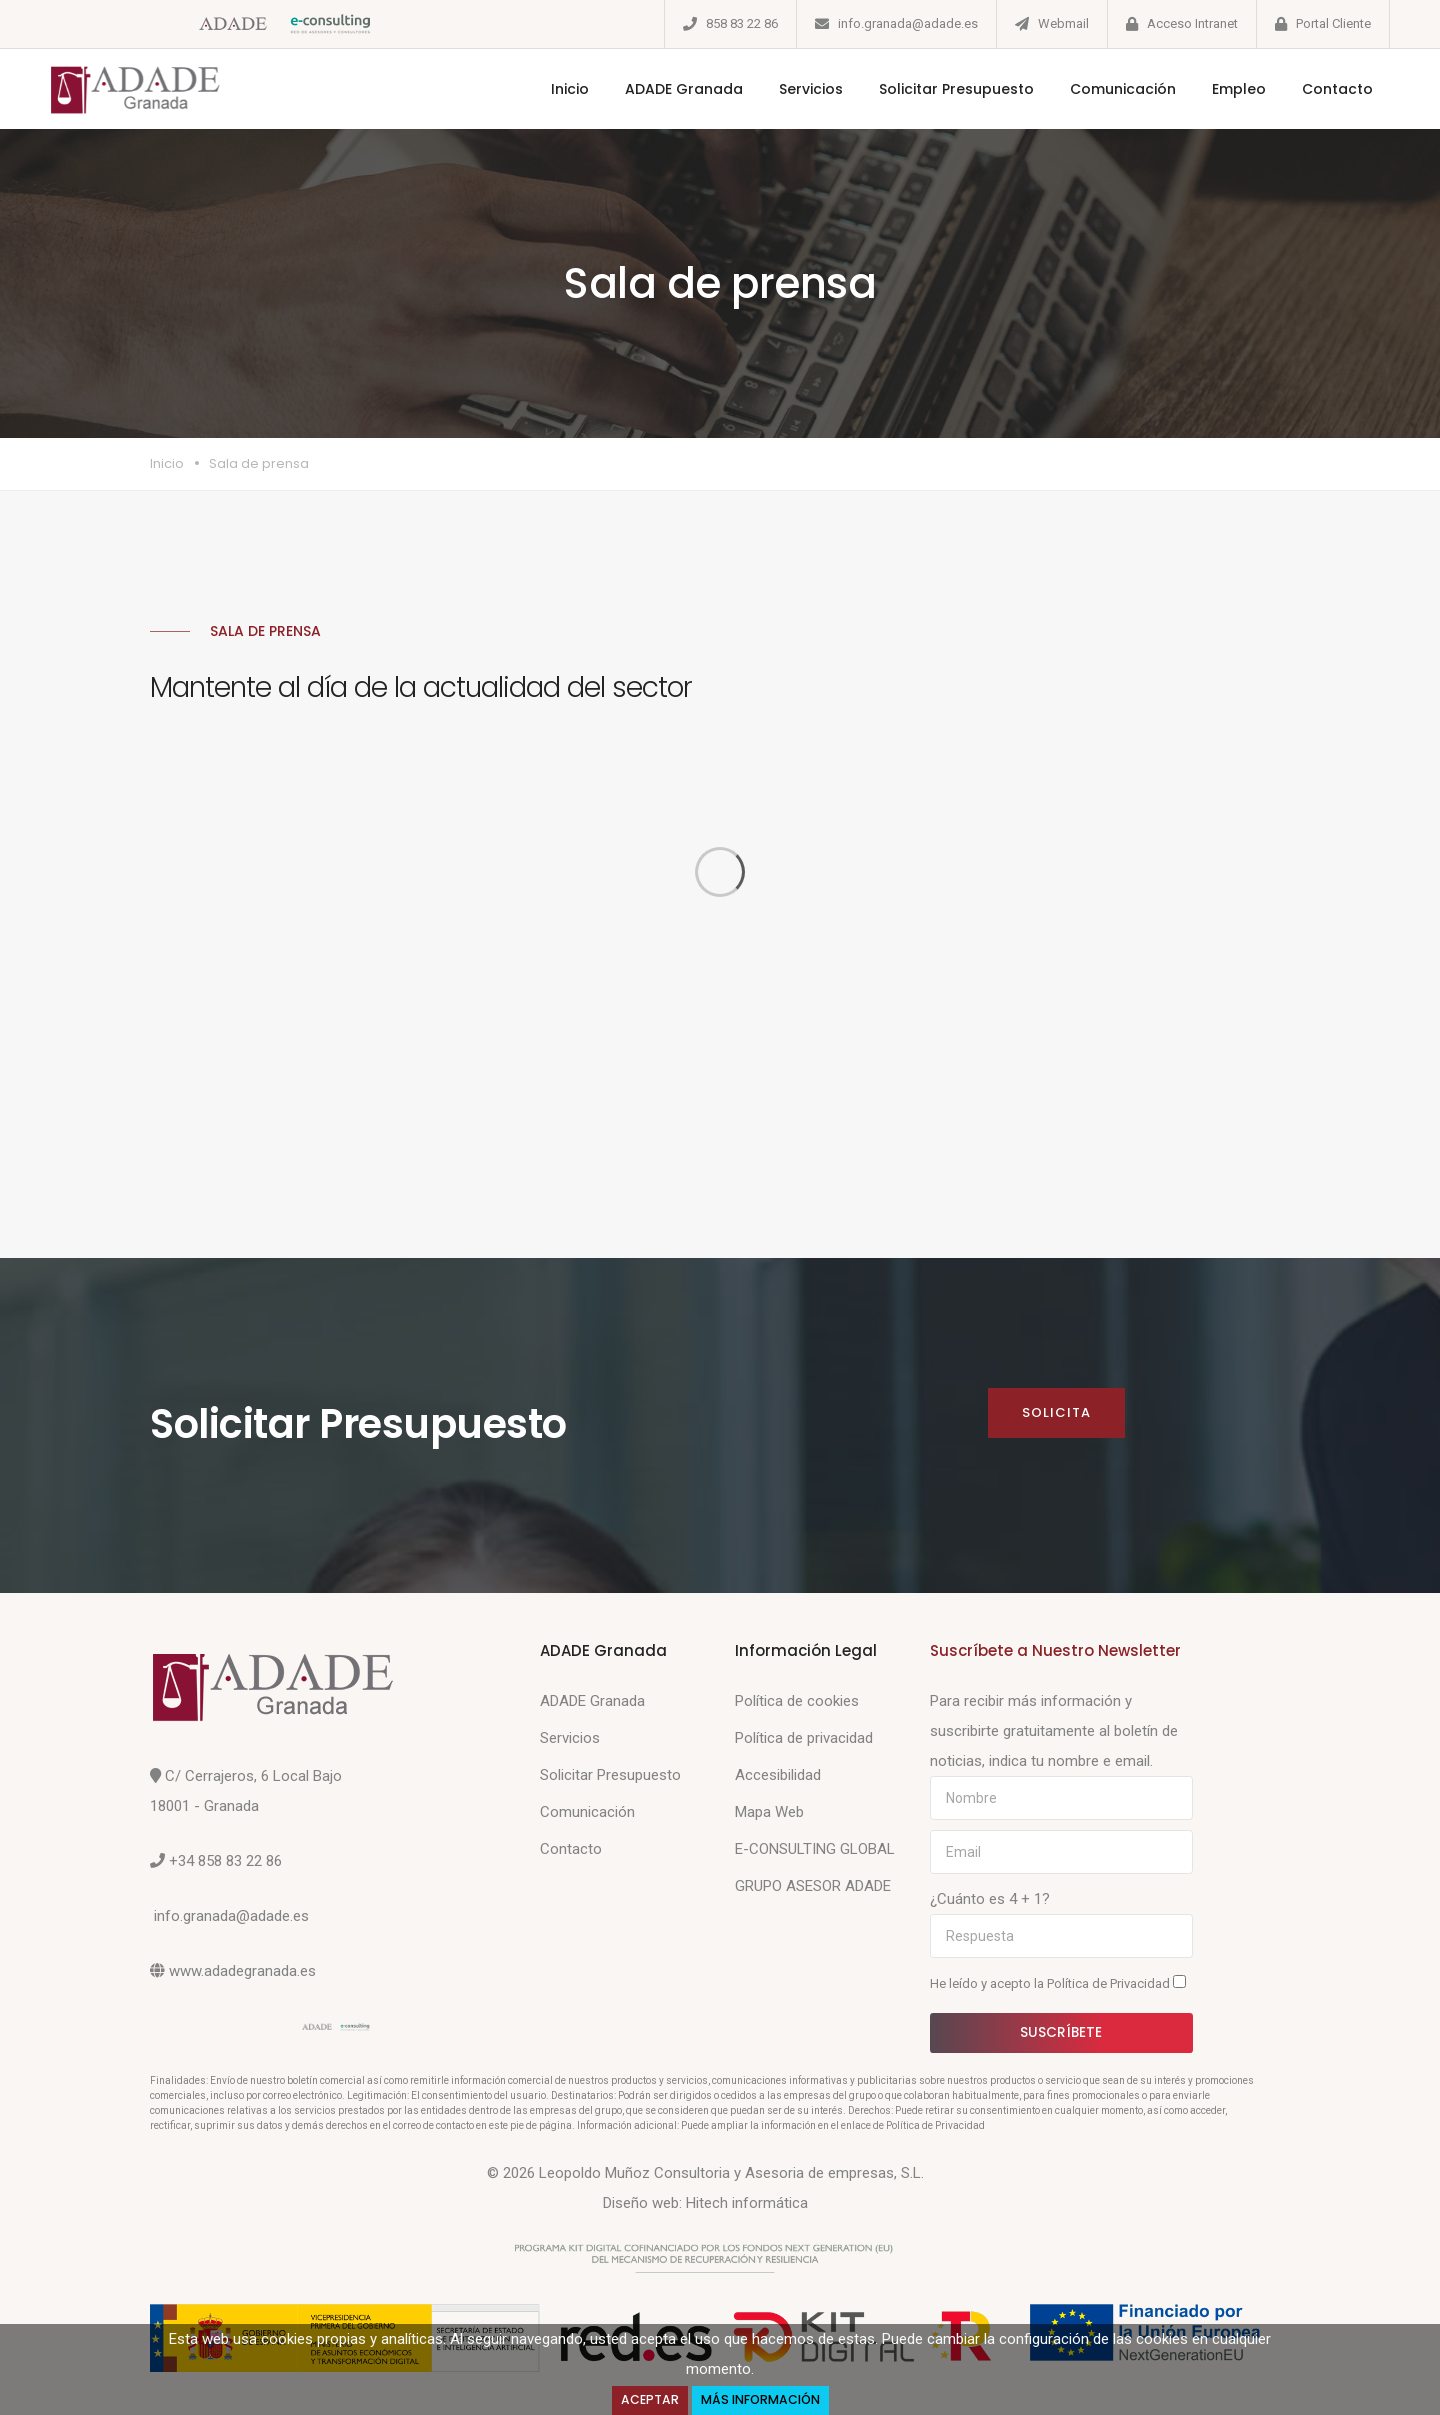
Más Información (760, 2399)
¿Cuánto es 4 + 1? (990, 1899)
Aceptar (650, 2399)
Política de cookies (797, 1701)
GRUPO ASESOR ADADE (813, 1886)
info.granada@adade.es (908, 23)
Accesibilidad (778, 1775)
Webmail (1063, 23)
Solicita (1056, 1412)
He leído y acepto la (1058, 1983)
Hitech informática (747, 2203)
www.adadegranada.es (242, 1971)
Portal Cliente (1333, 23)
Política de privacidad (804, 1738)
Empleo (1238, 89)
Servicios (810, 89)
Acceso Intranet (1192, 23)
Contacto (1336, 89)
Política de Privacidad (1110, 1983)
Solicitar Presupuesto (955, 89)
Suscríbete (1061, 2032)
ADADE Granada (683, 89)
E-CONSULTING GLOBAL (815, 1849)
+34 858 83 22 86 (225, 1861)
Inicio (569, 89)
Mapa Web (769, 1812)
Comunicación (1122, 89)
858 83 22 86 (742, 23)
